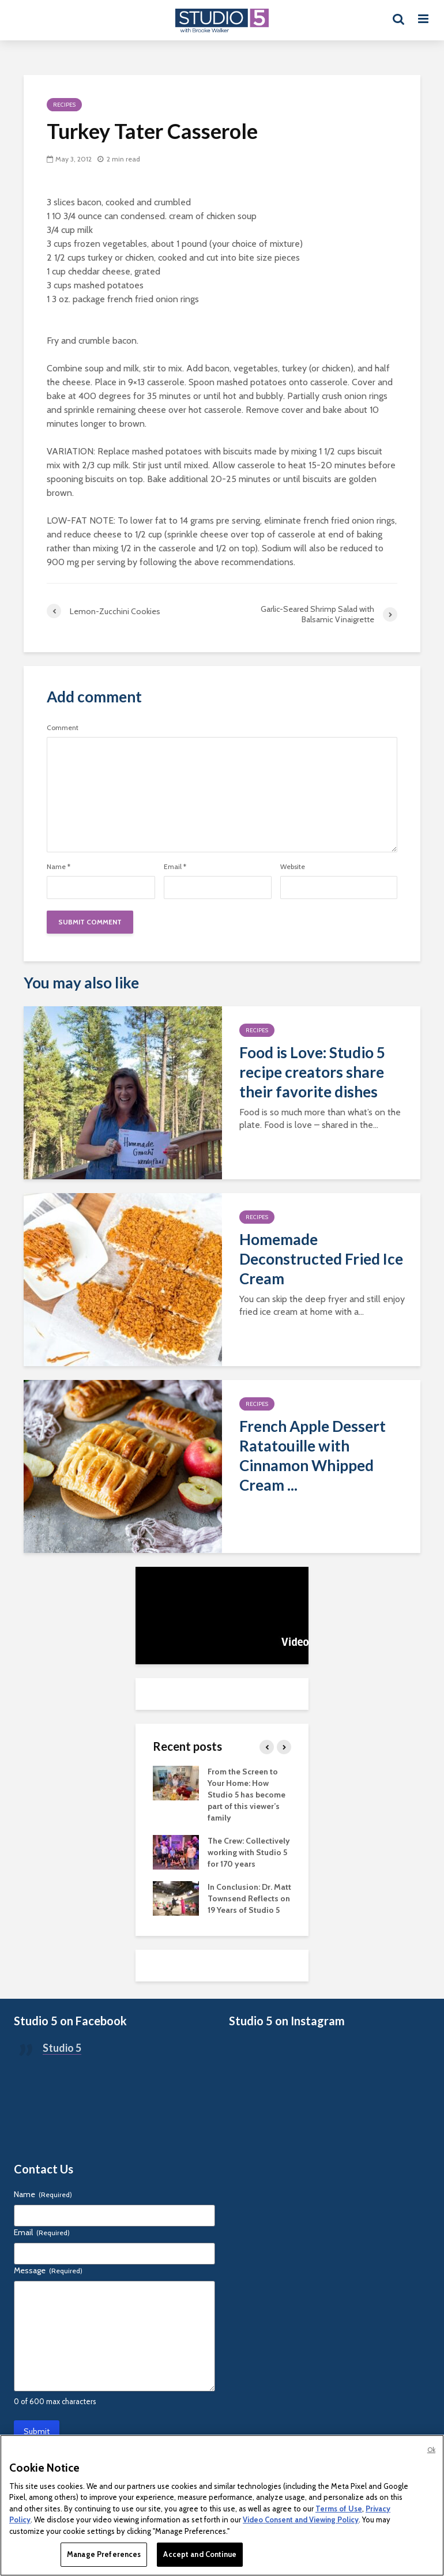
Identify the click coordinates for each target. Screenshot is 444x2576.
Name (58, 866)
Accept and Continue (199, 2554)
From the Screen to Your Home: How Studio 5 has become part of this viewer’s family (246, 1794)
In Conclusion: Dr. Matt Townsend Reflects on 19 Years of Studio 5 (249, 1898)
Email (175, 866)
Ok (431, 2450)
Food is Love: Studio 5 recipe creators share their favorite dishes (312, 1072)
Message (48, 2270)
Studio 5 (62, 2047)
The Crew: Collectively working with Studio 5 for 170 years (249, 1852)
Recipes (64, 104)
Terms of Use (338, 2508)
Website (292, 866)
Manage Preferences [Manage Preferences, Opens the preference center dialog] (104, 2554)
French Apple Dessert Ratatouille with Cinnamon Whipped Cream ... (312, 1455)
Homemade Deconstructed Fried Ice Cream (321, 1259)
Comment (62, 727)
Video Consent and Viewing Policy (301, 2519)
